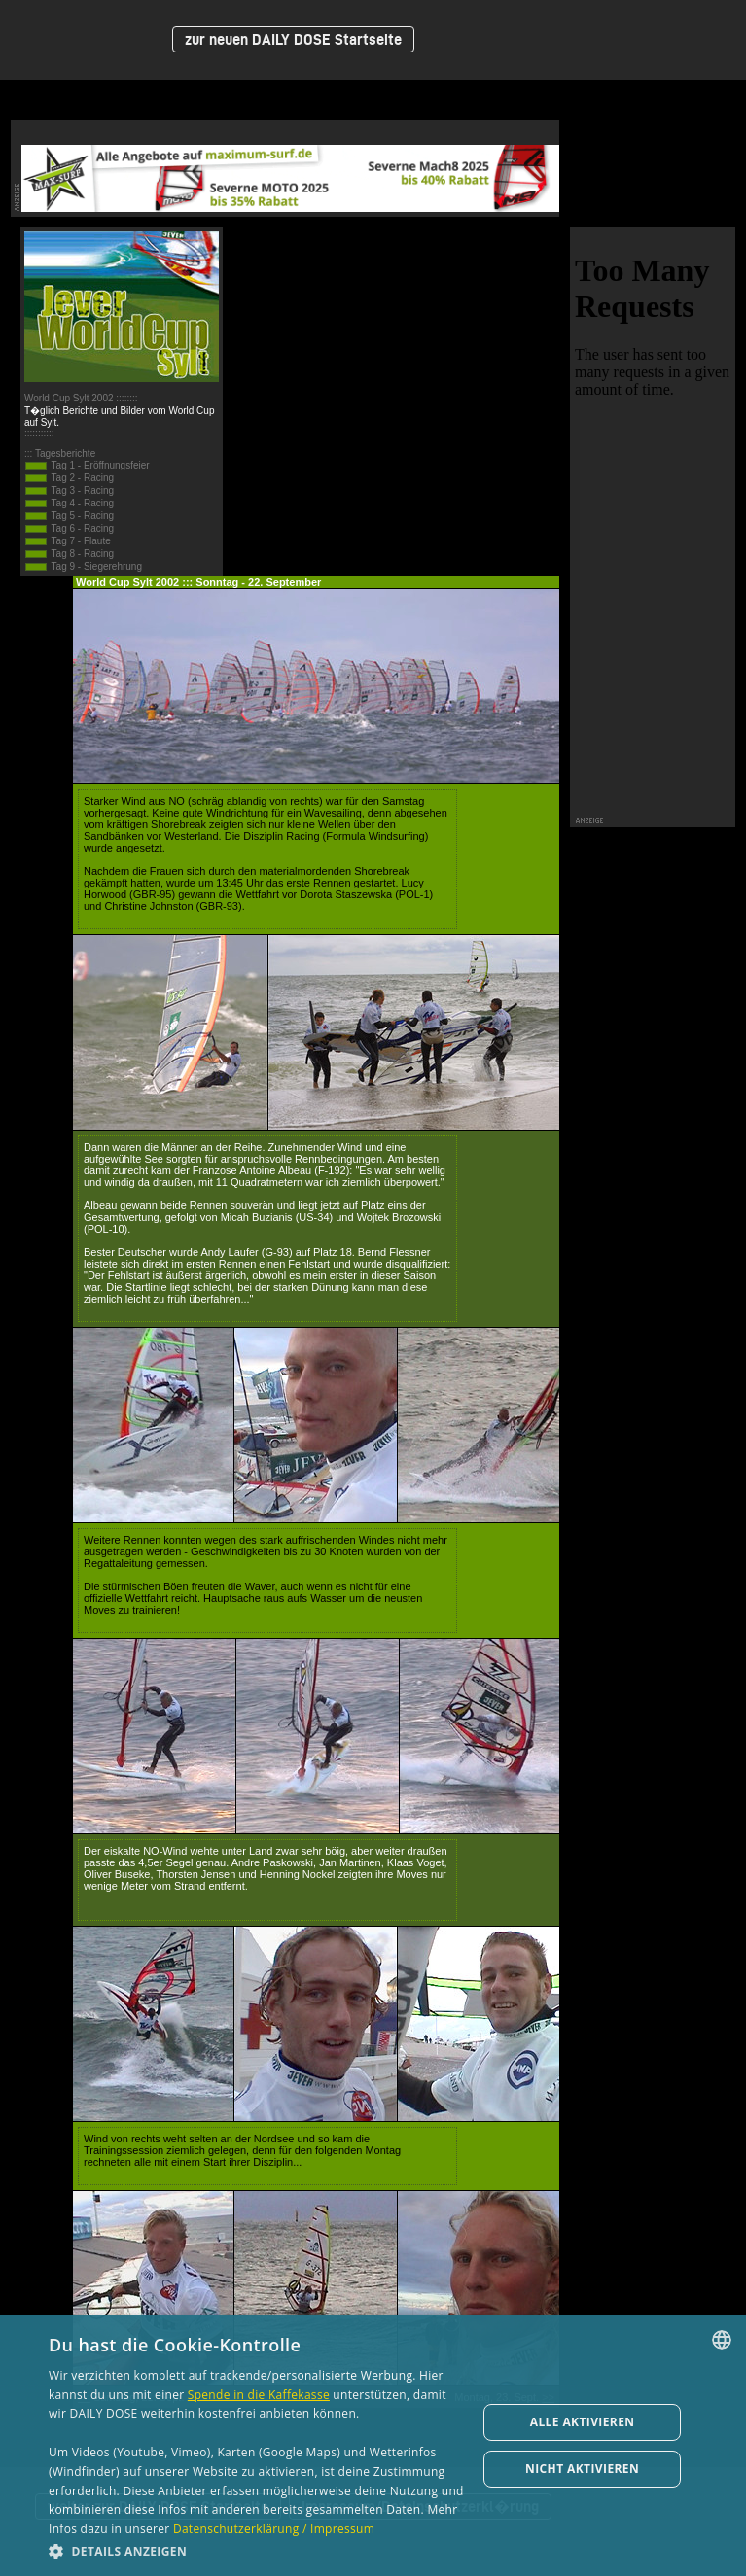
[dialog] (373, 2445)
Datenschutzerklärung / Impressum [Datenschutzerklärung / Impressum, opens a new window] (273, 2529)
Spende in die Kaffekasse (259, 2394)
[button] (256, 2550)
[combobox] (721, 2340)
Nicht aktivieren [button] (582, 2468)
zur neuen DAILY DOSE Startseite (293, 39)
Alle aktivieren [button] (582, 2422)
